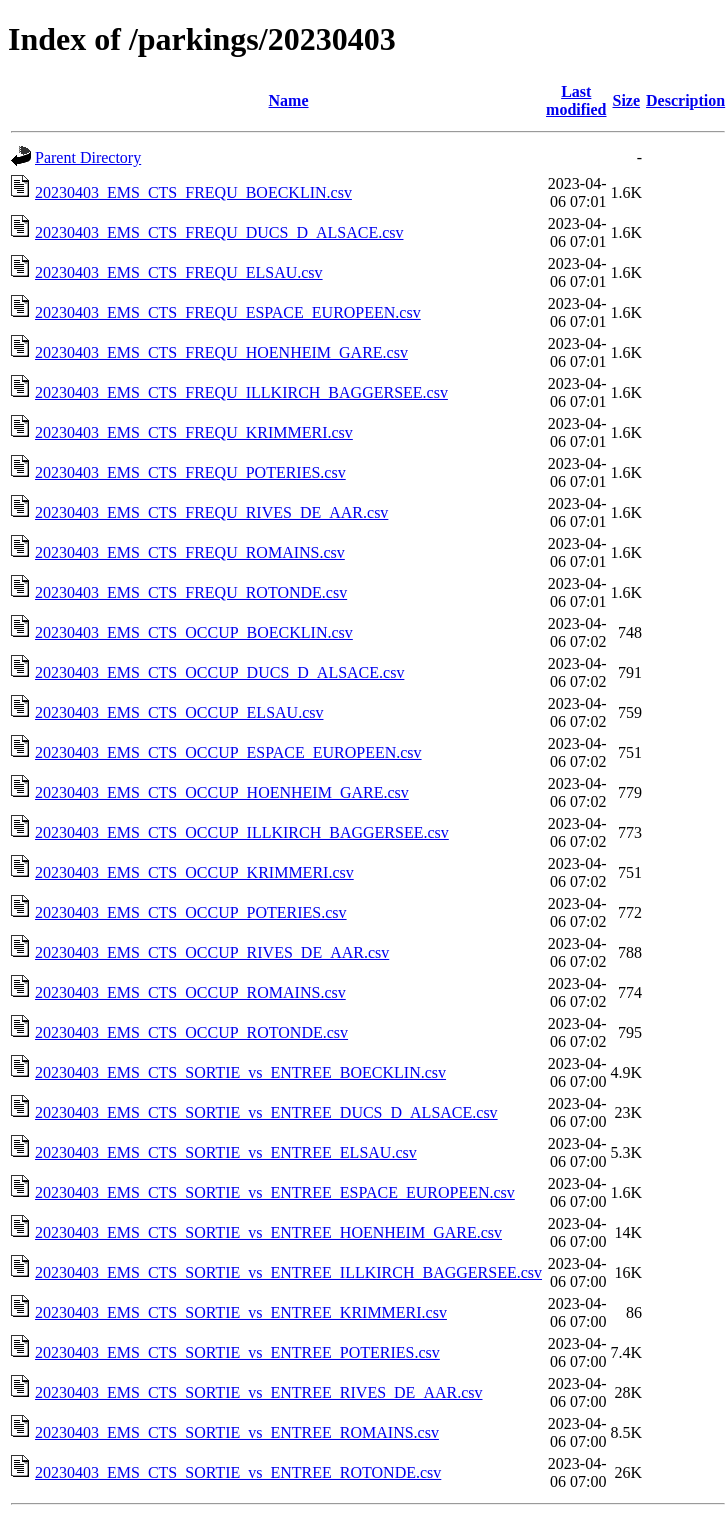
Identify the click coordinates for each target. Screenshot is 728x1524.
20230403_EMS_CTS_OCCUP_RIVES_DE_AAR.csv (212, 952)
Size (627, 100)
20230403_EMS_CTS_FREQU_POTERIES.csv (190, 472)
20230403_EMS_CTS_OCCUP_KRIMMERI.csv (194, 872)
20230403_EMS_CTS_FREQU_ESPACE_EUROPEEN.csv (228, 312)
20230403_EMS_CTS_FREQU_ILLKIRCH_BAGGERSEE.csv (241, 392)
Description (685, 100)
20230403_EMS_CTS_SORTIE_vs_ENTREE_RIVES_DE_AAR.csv (259, 1392)
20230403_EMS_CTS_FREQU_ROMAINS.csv (190, 552)
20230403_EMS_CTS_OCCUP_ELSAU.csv (179, 712)
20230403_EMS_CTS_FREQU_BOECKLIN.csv (193, 192)
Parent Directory (88, 157)
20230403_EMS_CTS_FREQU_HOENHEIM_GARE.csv (221, 352)
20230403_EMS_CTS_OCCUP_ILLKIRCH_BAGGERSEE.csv (242, 832)
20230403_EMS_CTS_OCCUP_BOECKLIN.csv (194, 632)
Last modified (576, 100)
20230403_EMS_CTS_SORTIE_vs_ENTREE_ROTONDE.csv (238, 1472)
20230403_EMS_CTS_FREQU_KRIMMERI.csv (194, 432)
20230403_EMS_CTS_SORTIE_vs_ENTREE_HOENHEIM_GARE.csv (268, 1232)
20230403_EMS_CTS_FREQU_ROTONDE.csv (191, 592)
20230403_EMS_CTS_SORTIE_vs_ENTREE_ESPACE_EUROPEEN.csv (275, 1192)
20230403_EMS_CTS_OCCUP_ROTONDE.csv (191, 1032)
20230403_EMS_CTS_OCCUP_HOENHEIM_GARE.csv (222, 792)
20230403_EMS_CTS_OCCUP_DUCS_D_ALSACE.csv (219, 672)
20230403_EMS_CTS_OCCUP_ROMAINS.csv (190, 992)
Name (289, 100)
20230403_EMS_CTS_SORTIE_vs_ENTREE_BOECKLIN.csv (240, 1072)
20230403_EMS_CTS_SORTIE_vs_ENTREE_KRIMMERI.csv (241, 1312)
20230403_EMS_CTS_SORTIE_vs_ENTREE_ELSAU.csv (226, 1152)
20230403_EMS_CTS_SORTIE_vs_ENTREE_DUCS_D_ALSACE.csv (266, 1112)
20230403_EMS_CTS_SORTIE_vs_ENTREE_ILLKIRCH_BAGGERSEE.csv (288, 1272)
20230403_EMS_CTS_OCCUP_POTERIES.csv (191, 912)
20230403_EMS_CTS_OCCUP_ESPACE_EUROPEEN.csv (228, 752)
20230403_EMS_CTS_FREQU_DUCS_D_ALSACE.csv (219, 232)
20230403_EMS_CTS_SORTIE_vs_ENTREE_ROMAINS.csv (237, 1432)
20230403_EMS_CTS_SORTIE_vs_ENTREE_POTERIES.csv (237, 1352)
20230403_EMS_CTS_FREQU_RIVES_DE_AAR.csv (211, 512)
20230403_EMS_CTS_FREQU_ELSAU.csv (179, 272)
